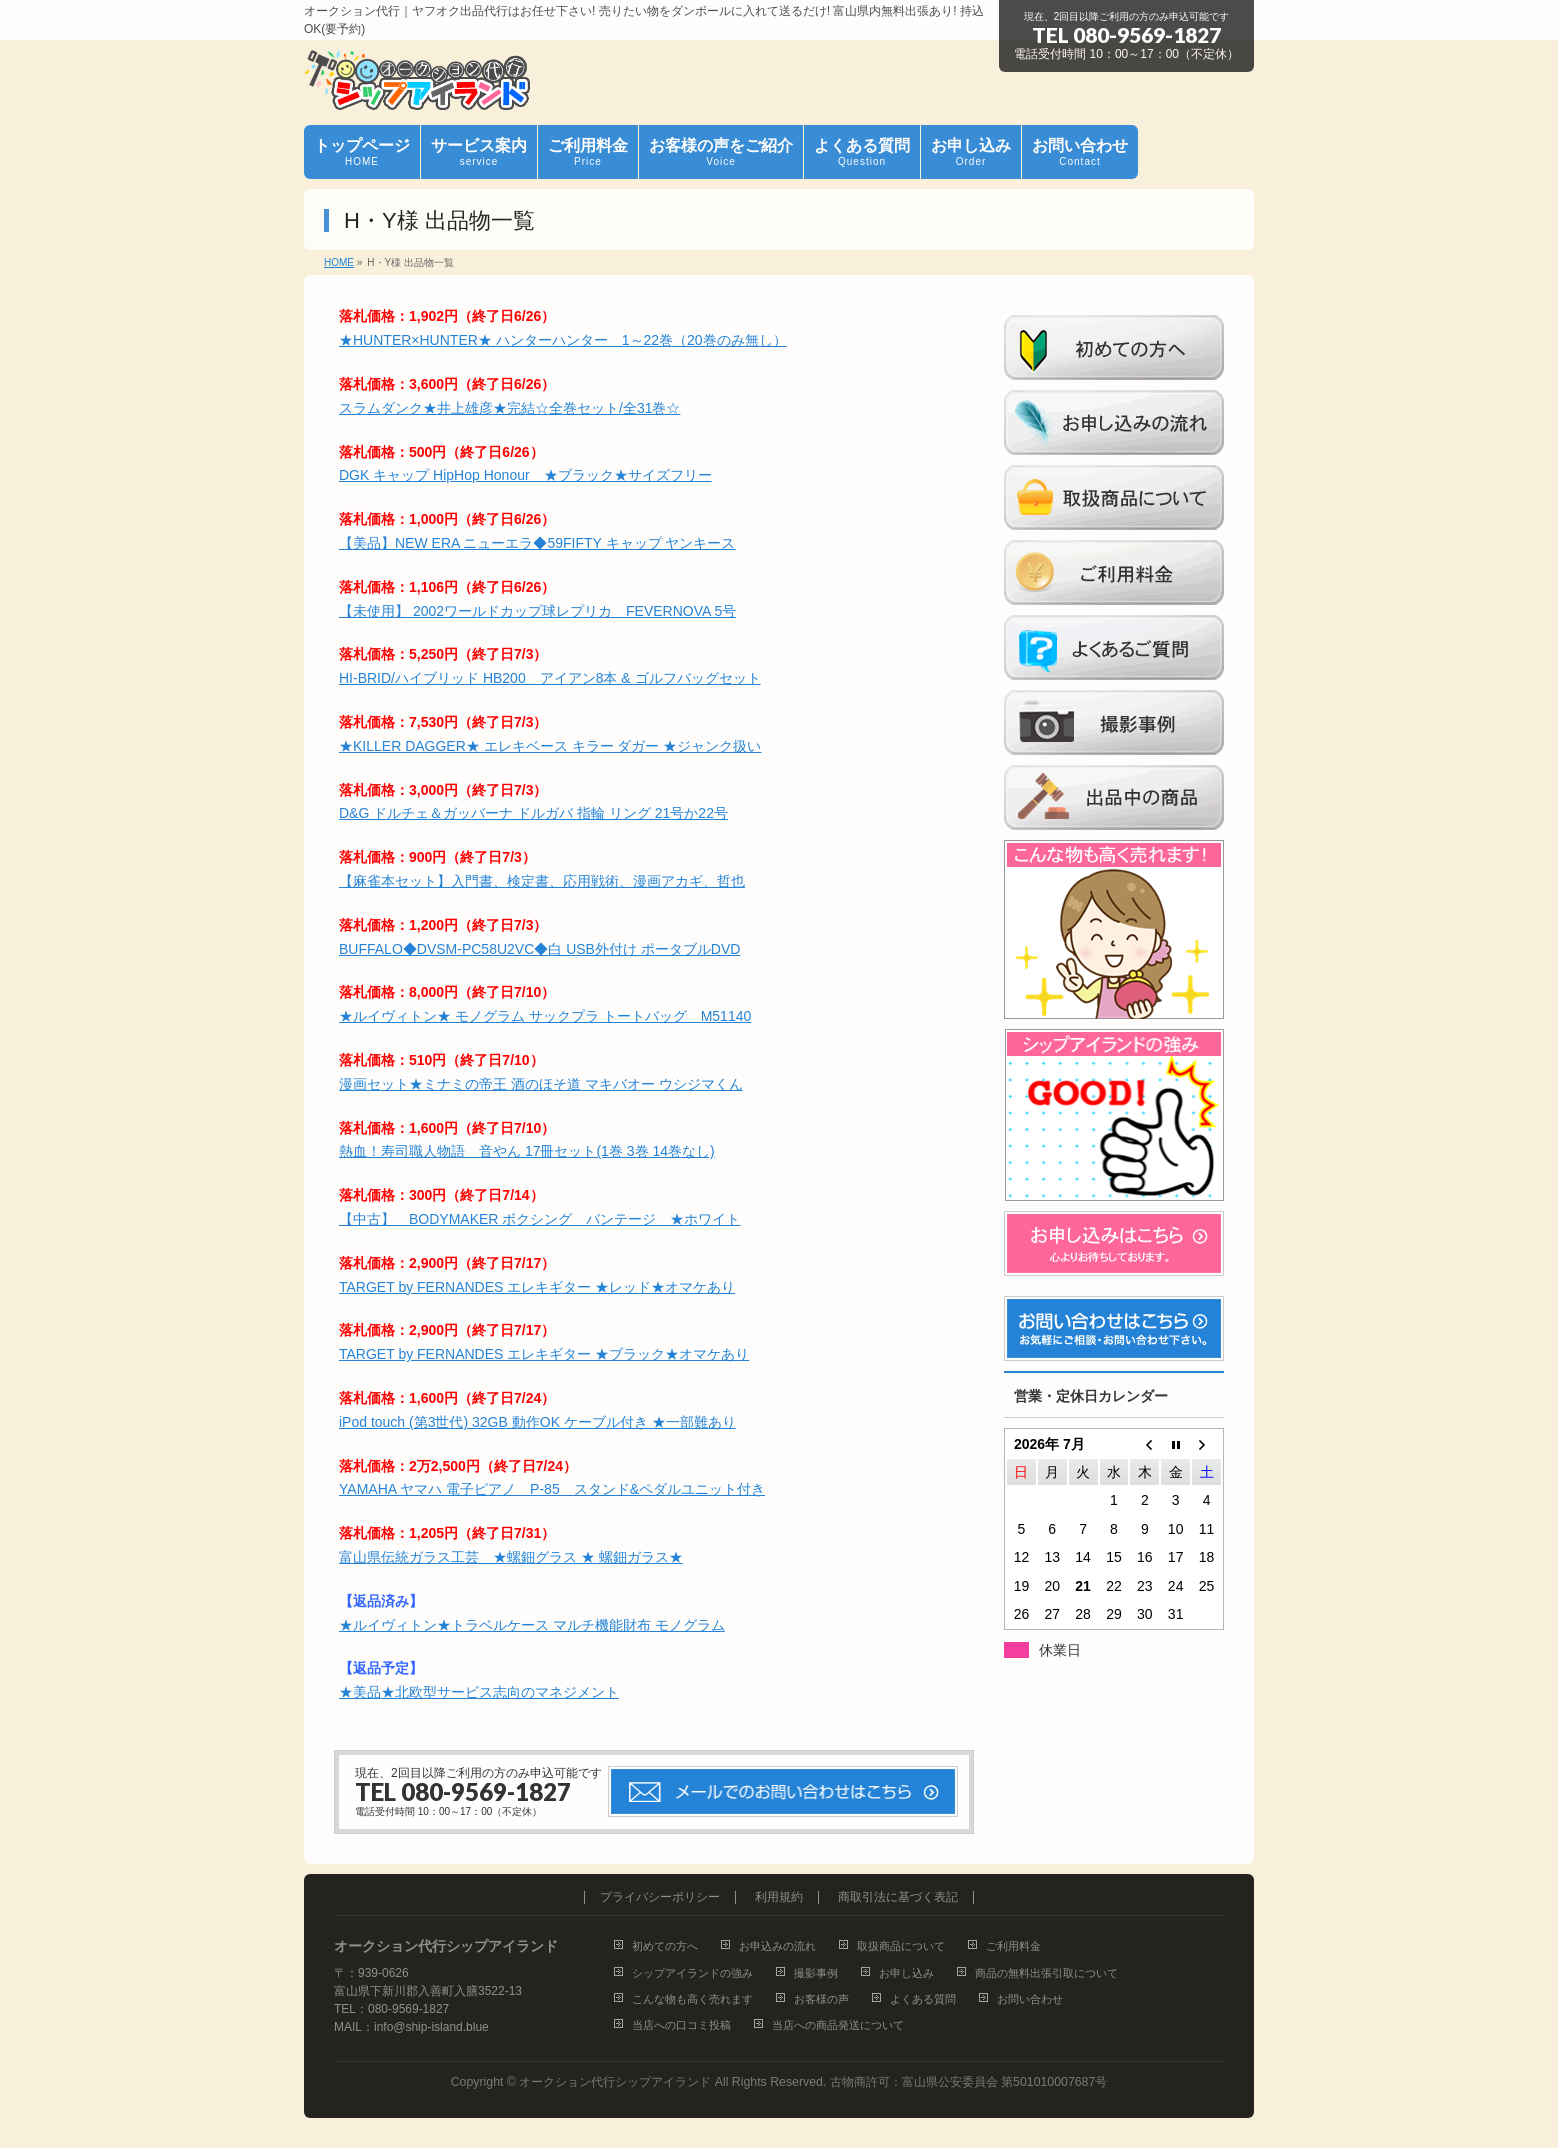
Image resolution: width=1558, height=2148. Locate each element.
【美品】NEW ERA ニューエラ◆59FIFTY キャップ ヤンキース (537, 543)
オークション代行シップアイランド (615, 2082)
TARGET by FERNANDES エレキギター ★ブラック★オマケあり (544, 1354)
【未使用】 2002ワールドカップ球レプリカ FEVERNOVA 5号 (537, 611)
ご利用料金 (1013, 1946)
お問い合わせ (1030, 1999)
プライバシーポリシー (660, 1897)
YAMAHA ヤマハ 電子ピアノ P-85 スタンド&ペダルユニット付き (552, 1489)
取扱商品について (901, 1946)
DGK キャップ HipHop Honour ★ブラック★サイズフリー (525, 475)
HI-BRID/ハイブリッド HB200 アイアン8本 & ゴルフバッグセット (550, 678)
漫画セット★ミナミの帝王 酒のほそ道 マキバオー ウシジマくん (541, 1084)
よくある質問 (923, 1999)
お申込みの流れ (777, 1946)
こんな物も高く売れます (692, 1999)
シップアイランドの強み (692, 1973)
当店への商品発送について (838, 2025)
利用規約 (779, 1897)
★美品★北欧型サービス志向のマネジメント (479, 1692)
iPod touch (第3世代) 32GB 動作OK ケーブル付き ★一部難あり (537, 1422)
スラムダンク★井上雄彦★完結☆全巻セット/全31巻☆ (509, 408)
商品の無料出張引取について (1046, 1973)
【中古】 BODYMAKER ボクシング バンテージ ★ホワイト (539, 1219)
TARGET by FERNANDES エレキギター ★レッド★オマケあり (537, 1287)
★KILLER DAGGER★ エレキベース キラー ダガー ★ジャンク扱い (550, 746)
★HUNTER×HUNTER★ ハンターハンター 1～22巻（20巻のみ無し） (563, 340)
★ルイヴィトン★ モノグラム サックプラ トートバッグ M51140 (545, 1016)
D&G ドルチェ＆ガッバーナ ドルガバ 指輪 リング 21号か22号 (533, 813)
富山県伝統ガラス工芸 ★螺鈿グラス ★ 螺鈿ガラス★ (511, 1557)
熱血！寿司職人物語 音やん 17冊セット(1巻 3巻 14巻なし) (527, 1151)
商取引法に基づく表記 (898, 1897)
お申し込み (906, 1973)
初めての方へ (665, 1946)
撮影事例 (816, 1973)
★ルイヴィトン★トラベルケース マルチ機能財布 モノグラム (532, 1625)
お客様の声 (821, 1999)
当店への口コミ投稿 (681, 2025)
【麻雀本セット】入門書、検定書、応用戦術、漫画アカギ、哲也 (542, 881)
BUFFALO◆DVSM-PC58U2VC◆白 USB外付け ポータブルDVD (539, 949)
